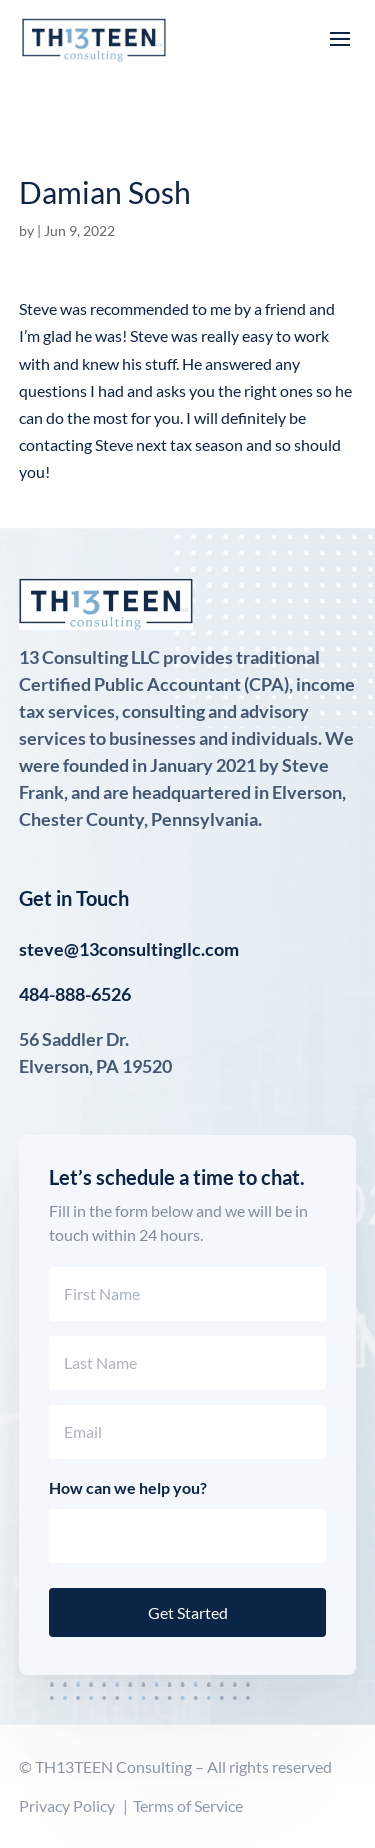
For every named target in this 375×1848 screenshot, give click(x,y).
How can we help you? (128, 1487)
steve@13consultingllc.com (129, 949)
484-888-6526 (75, 994)
